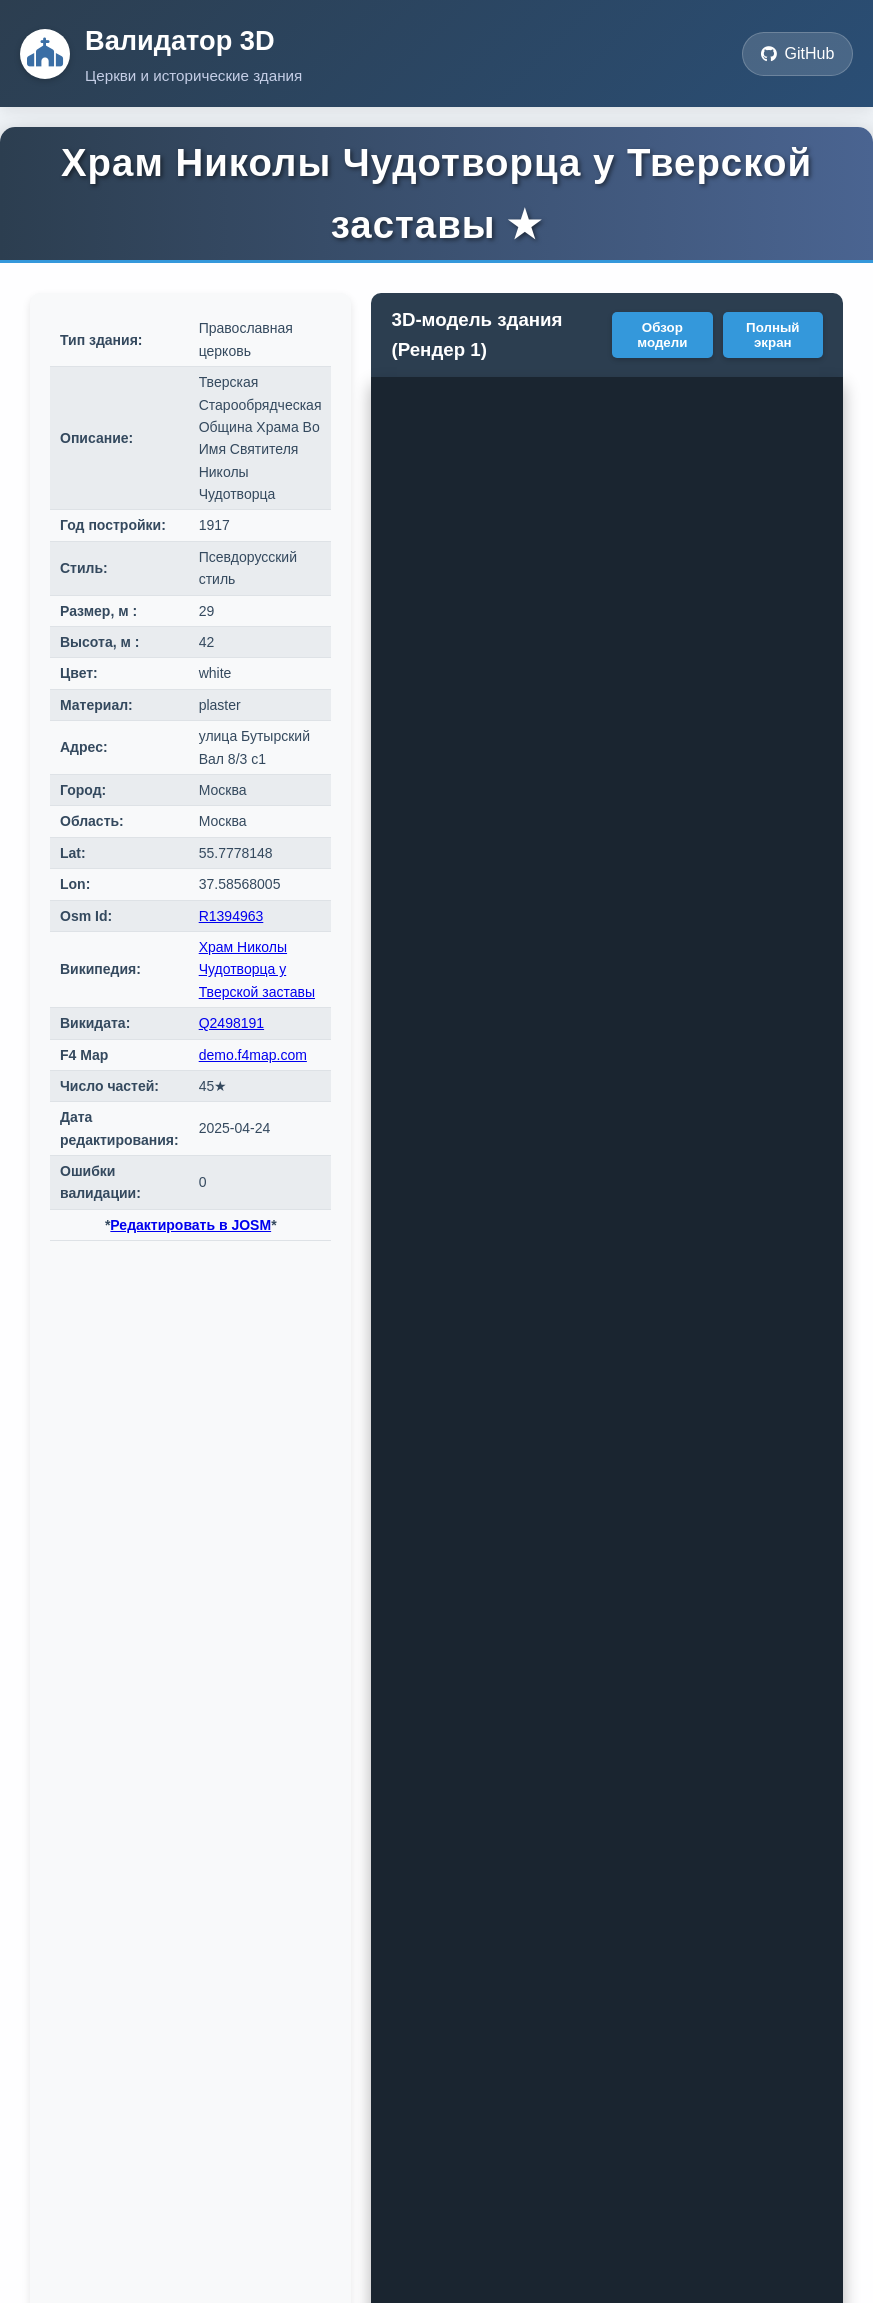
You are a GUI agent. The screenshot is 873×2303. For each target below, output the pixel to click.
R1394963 (231, 916)
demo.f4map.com (253, 1055)
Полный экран (772, 335)
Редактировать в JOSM (190, 1225)
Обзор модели (662, 335)
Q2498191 (231, 1023)
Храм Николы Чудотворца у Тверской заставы (257, 969)
